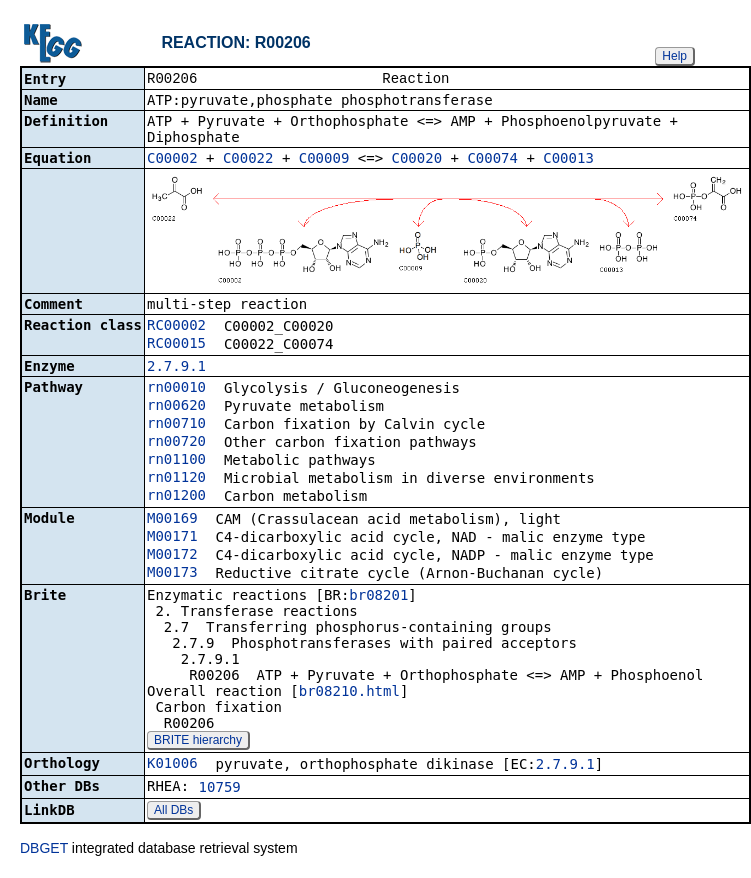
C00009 (324, 160)
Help (674, 56)
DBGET (44, 850)
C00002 (172, 160)
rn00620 (176, 407)
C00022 (248, 160)
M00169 (172, 520)
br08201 (378, 597)
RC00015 (176, 345)
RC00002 (176, 327)
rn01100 (176, 461)
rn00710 (176, 425)
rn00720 (176, 443)
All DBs (173, 812)
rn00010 (176, 389)
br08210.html (349, 693)
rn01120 (176, 479)
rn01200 (176, 497)
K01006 (172, 765)
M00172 (172, 556)
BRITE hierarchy (198, 742)
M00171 (172, 538)
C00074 (492, 160)
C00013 (568, 160)
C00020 (417, 160)
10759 (220, 789)
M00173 (172, 574)
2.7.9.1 (176, 368)
